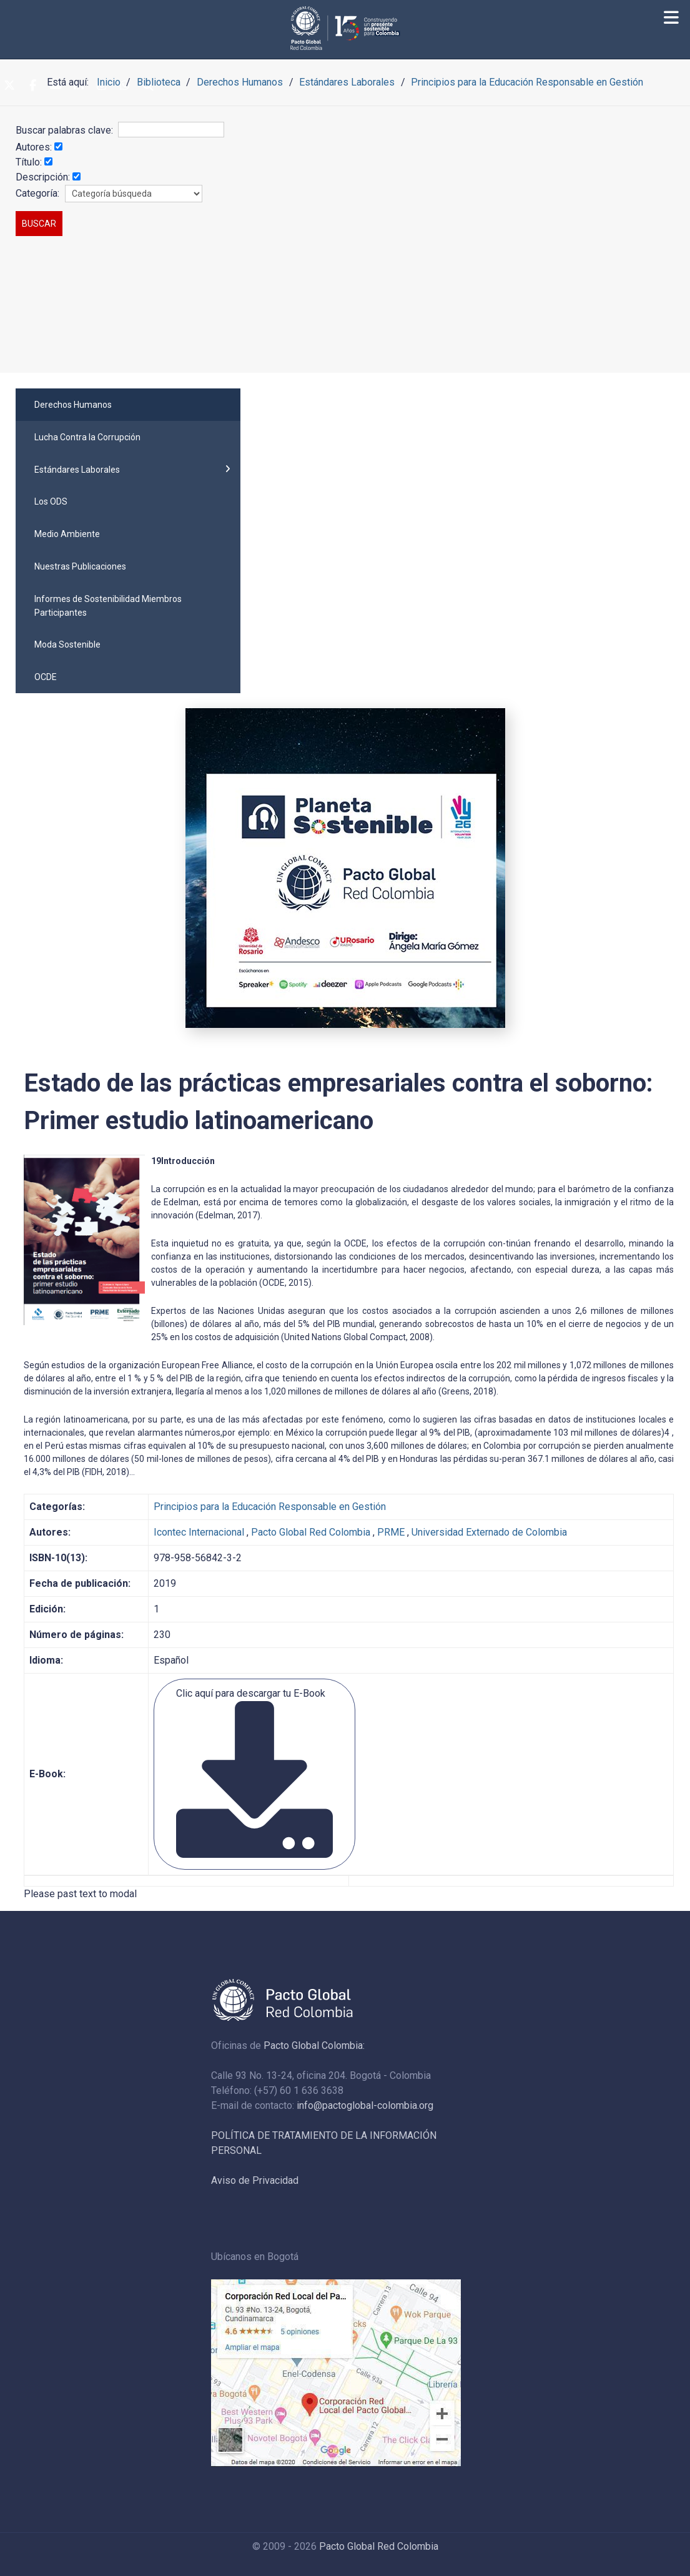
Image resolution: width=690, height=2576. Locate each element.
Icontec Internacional (199, 1532)
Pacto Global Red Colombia (310, 1532)
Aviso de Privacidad (254, 2180)
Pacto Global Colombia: (314, 2045)
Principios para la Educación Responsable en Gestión (270, 1507)
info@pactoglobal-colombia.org (365, 2105)
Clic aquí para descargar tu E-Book (254, 1772)
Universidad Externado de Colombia (489, 1532)
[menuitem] (128, 404)
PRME (391, 1532)
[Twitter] (9, 86)
